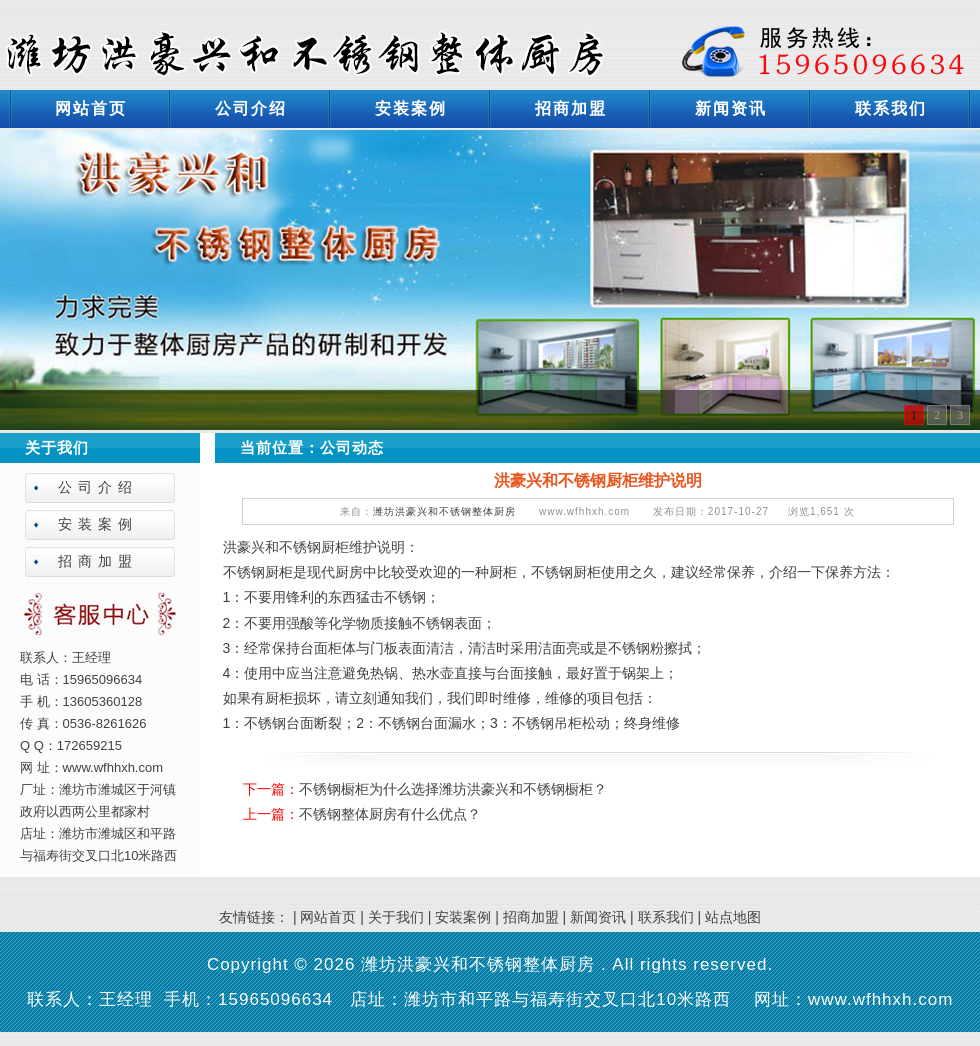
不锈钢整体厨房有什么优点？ (390, 814)
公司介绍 (251, 108)
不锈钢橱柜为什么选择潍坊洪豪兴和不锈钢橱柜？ (453, 789)
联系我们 (891, 108)
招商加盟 (571, 108)
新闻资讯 (731, 108)
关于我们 (396, 917)
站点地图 (733, 917)
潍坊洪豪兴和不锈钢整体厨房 (444, 511)
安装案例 (411, 108)
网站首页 (91, 108)
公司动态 (352, 447)
